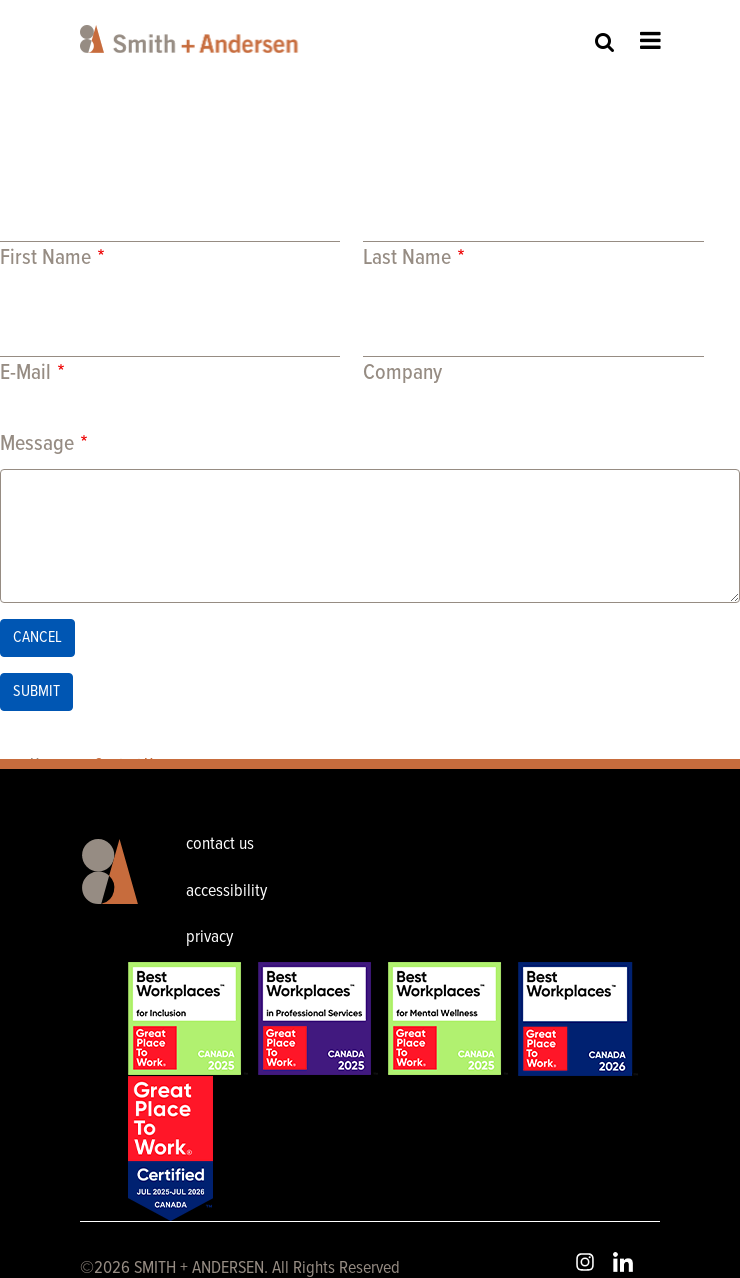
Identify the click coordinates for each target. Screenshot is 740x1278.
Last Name (407, 258)
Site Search (605, 41)
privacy (209, 937)
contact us (220, 844)
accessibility (226, 891)
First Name (45, 258)
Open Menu (650, 40)
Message (37, 444)
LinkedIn (623, 1262)
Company (402, 373)
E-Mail (25, 373)
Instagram (585, 1262)
